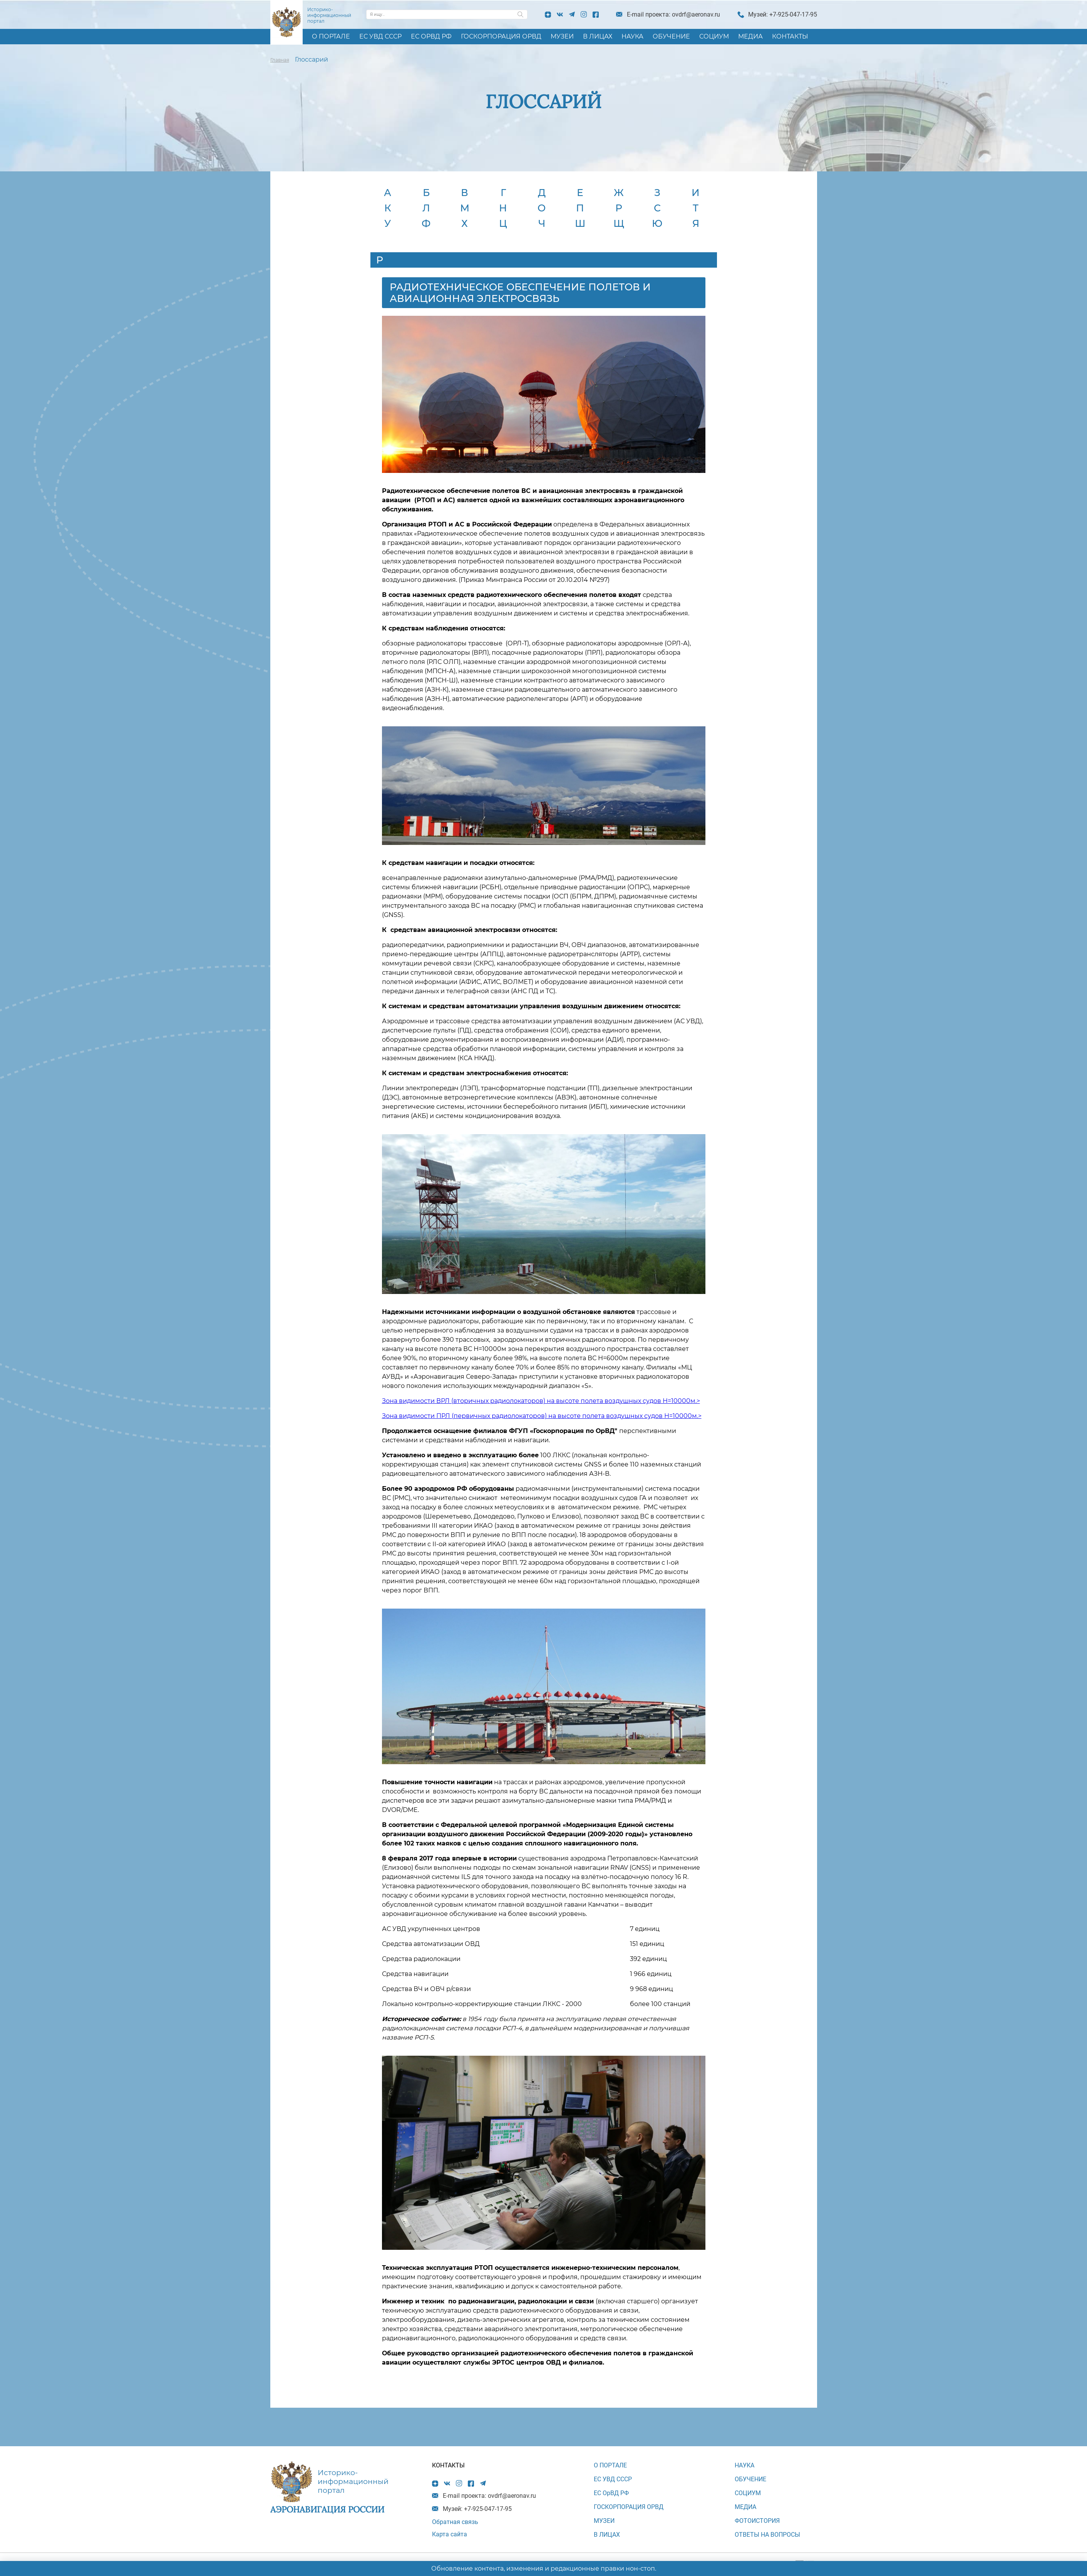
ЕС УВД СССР (380, 36)
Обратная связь (455, 2522)
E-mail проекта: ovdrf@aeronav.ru (673, 14)
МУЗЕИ (562, 36)
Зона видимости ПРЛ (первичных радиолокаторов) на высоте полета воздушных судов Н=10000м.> (542, 1416)
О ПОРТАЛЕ (331, 36)
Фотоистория (757, 2520)
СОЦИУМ (714, 36)
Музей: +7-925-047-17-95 (782, 14)
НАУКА (632, 36)
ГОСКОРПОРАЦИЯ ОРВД (501, 36)
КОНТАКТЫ (790, 36)
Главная (279, 60)
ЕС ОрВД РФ (431, 36)
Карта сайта (449, 2534)
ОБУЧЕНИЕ (671, 36)
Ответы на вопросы (767, 2534)
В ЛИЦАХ (597, 36)
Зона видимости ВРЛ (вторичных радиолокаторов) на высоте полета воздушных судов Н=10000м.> (541, 1400)
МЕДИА (750, 36)
